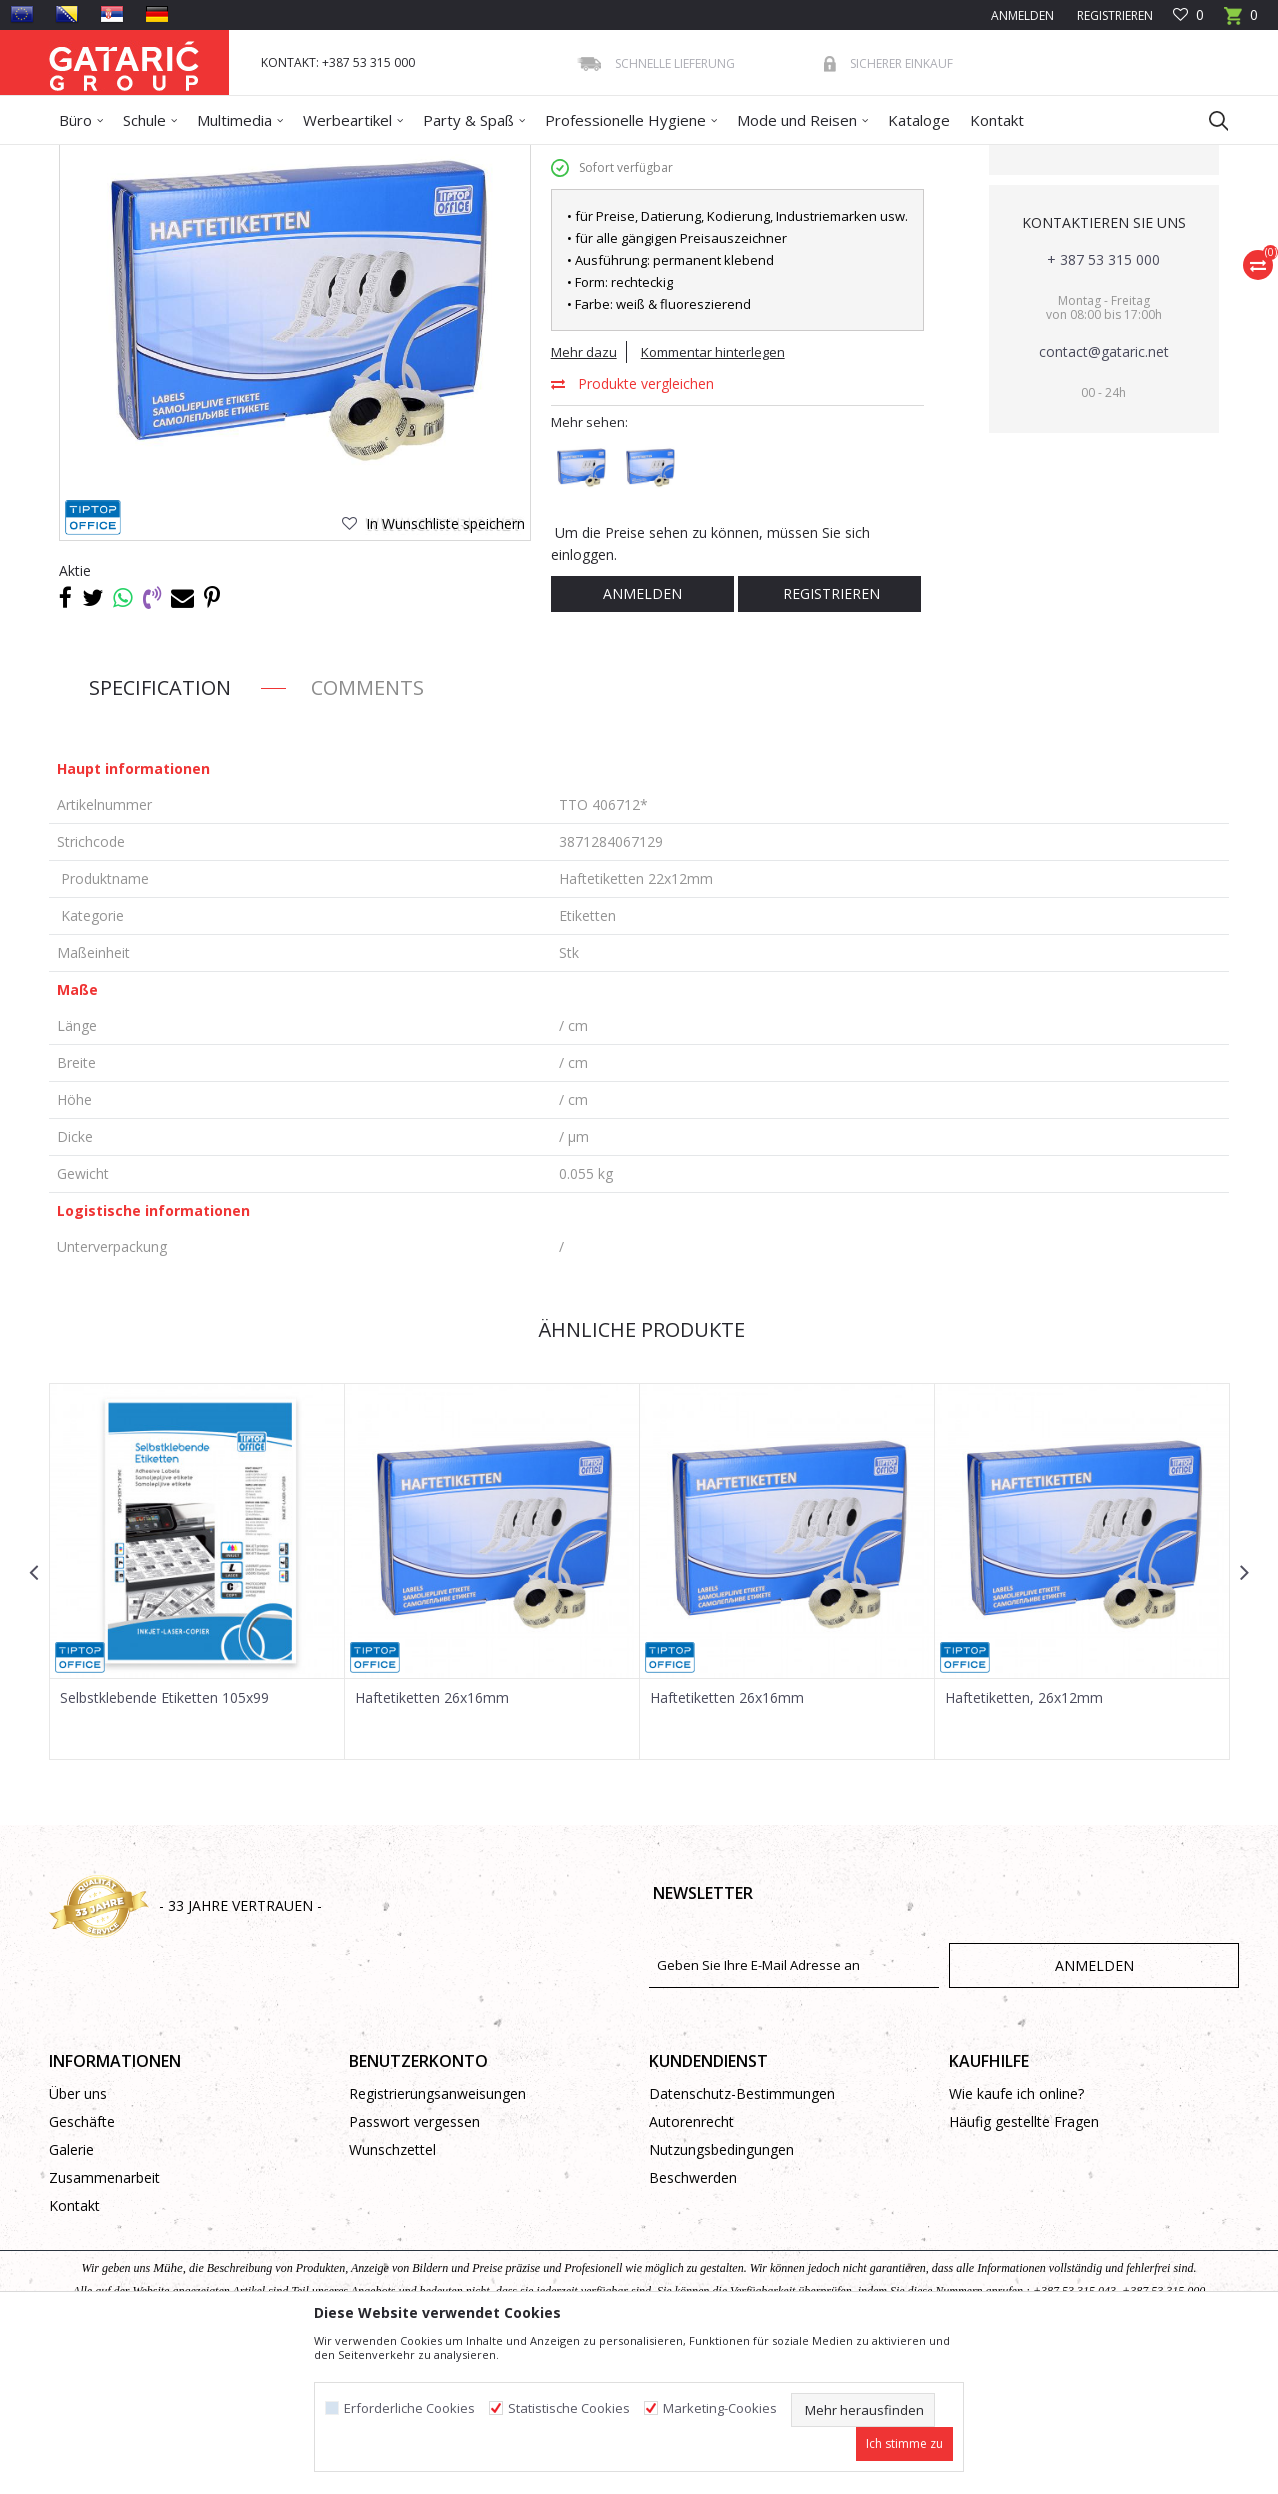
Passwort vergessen (414, 2266)
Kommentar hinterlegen (713, 497)
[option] (197, 1716)
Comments (367, 832)
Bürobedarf (243, 157)
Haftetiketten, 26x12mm (1024, 1843)
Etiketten (428, 157)
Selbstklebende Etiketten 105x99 (164, 1843)
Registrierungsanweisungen (437, 2238)
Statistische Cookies (569, 2408)
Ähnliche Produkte (639, 1474)
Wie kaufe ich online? (1016, 2238)
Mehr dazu (584, 497)
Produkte (170, 157)
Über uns (78, 2238)
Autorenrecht (691, 2266)
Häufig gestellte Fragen (1024, 2266)
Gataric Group (89, 157)
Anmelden (642, 738)
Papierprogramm (340, 157)
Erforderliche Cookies (409, 2408)
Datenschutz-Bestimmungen (742, 2238)
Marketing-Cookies (720, 2408)
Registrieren (1113, 15)
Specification (160, 832)
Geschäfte (82, 2266)
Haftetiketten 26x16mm (432, 1843)
